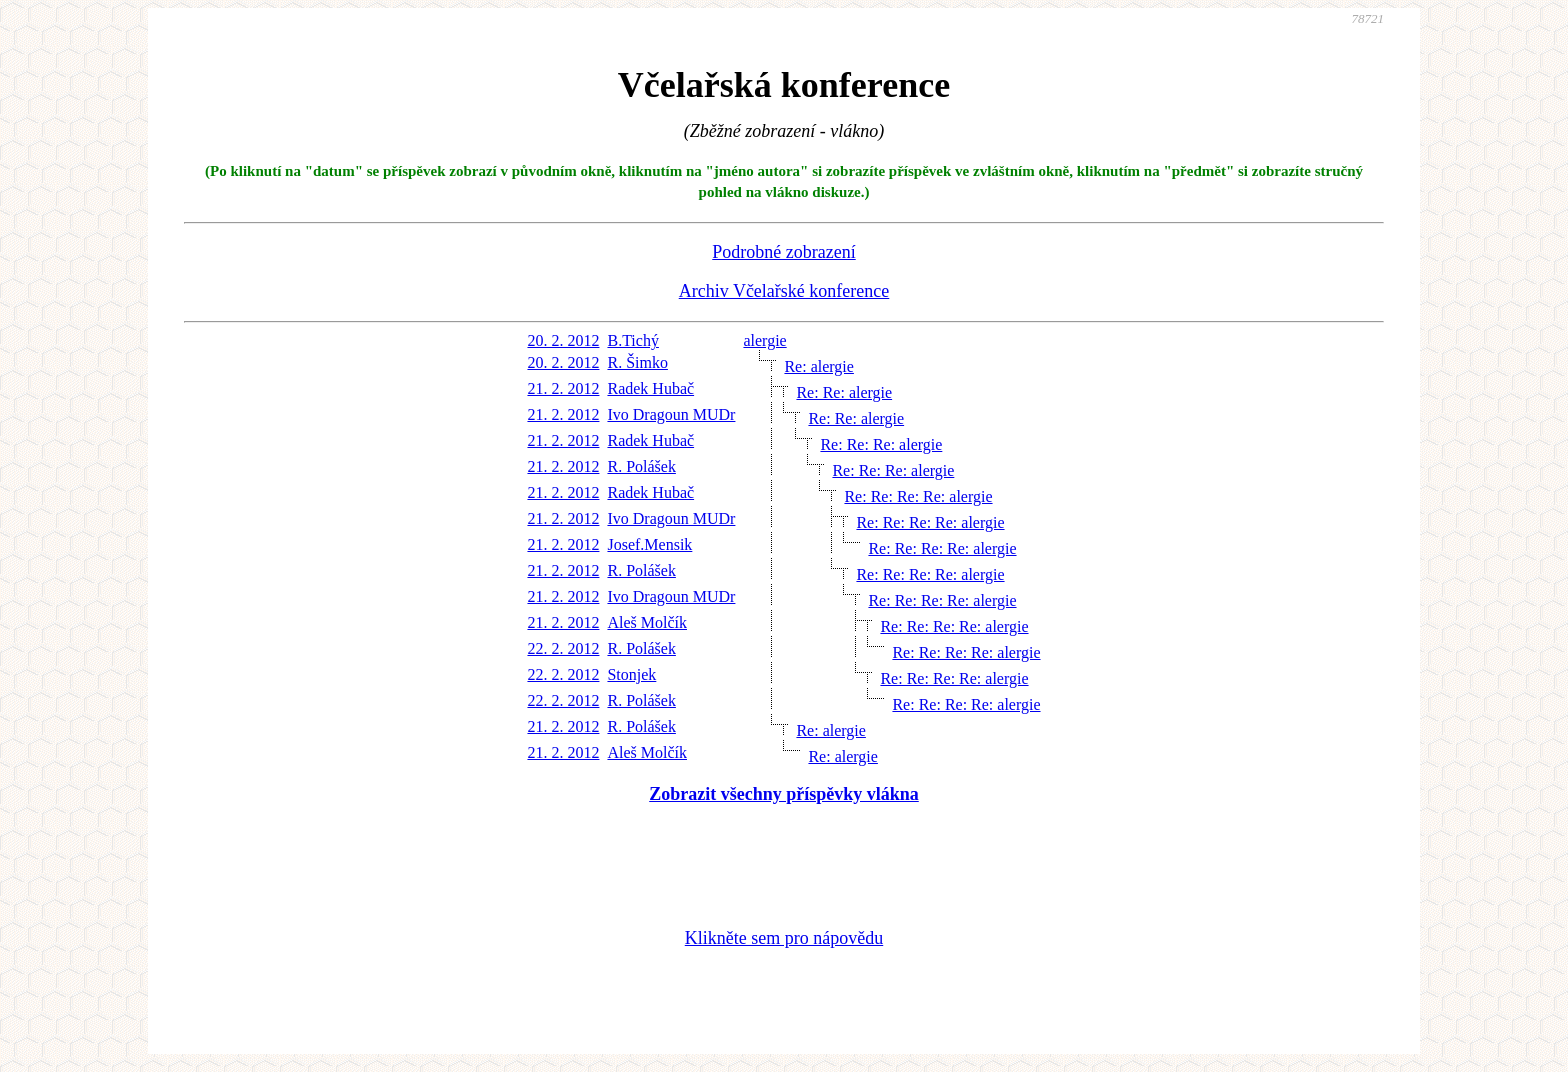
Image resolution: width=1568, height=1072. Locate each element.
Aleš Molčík (647, 622)
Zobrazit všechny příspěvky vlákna (784, 794)
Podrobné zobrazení (783, 252)
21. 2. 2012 (563, 388)
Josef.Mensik (649, 544)
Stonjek (631, 674)
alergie (764, 340)
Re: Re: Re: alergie (881, 444)
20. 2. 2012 (563, 340)
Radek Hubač (650, 388)
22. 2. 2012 (563, 648)
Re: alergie (818, 366)
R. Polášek (641, 466)
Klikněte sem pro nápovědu (784, 938)
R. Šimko (637, 362)
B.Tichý (632, 340)
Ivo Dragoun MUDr (671, 414)
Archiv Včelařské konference (784, 291)
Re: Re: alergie (844, 392)
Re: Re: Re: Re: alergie (918, 496)
